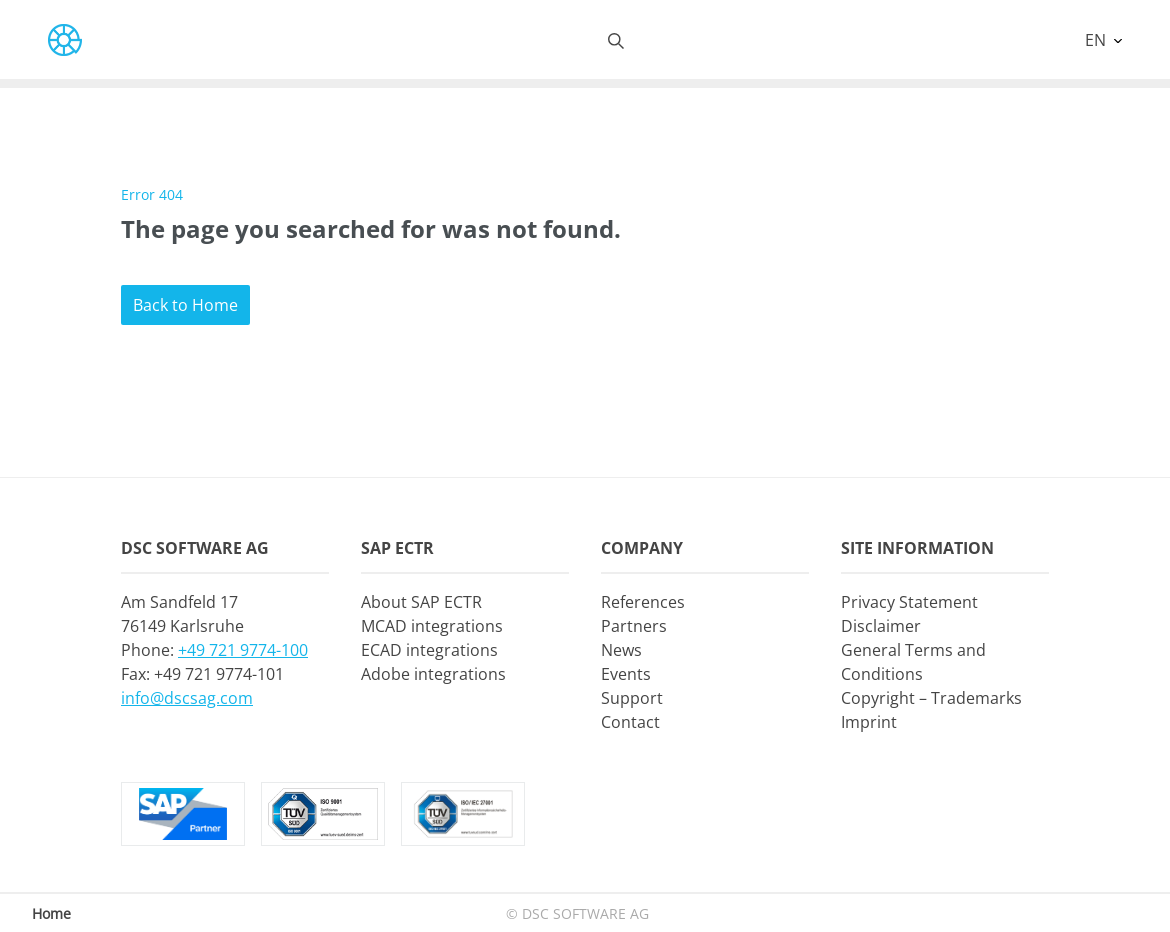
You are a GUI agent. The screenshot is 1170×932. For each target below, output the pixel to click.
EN (1097, 40)
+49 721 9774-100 (243, 650)
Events (626, 674)
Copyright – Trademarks (931, 698)
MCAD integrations (432, 626)
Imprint (869, 722)
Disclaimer (881, 626)
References (643, 602)
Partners (634, 626)
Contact (630, 722)
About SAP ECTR (421, 602)
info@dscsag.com (187, 698)
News (621, 650)
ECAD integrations (429, 650)
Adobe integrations (433, 674)
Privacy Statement (909, 602)
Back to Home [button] (185, 305)
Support (632, 698)
